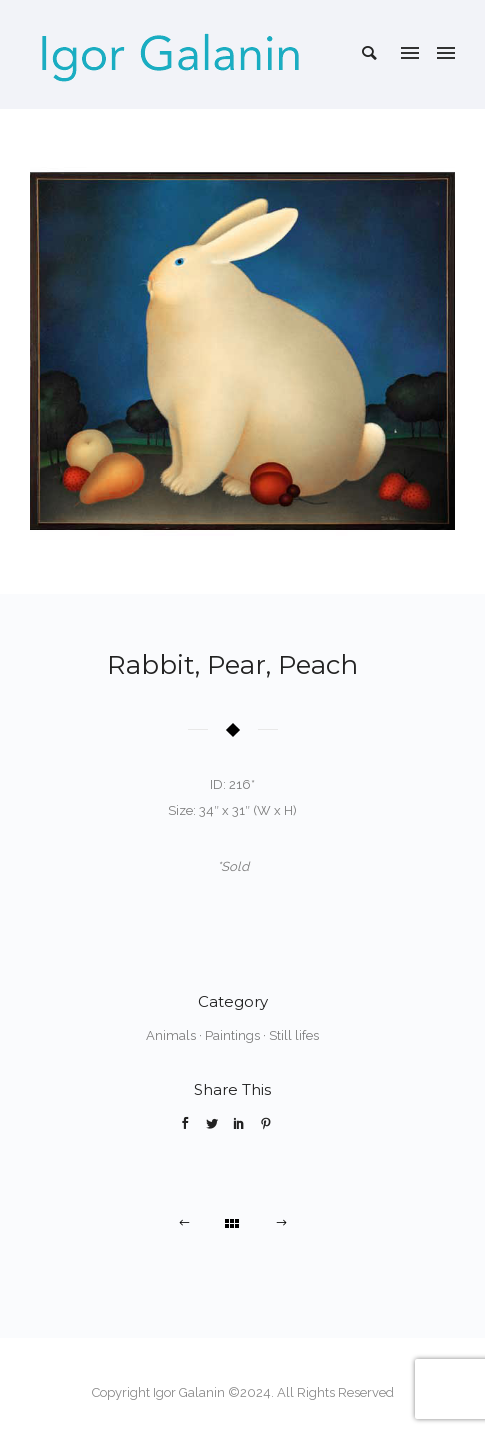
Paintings (232, 1035)
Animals (171, 1035)
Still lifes (294, 1035)
